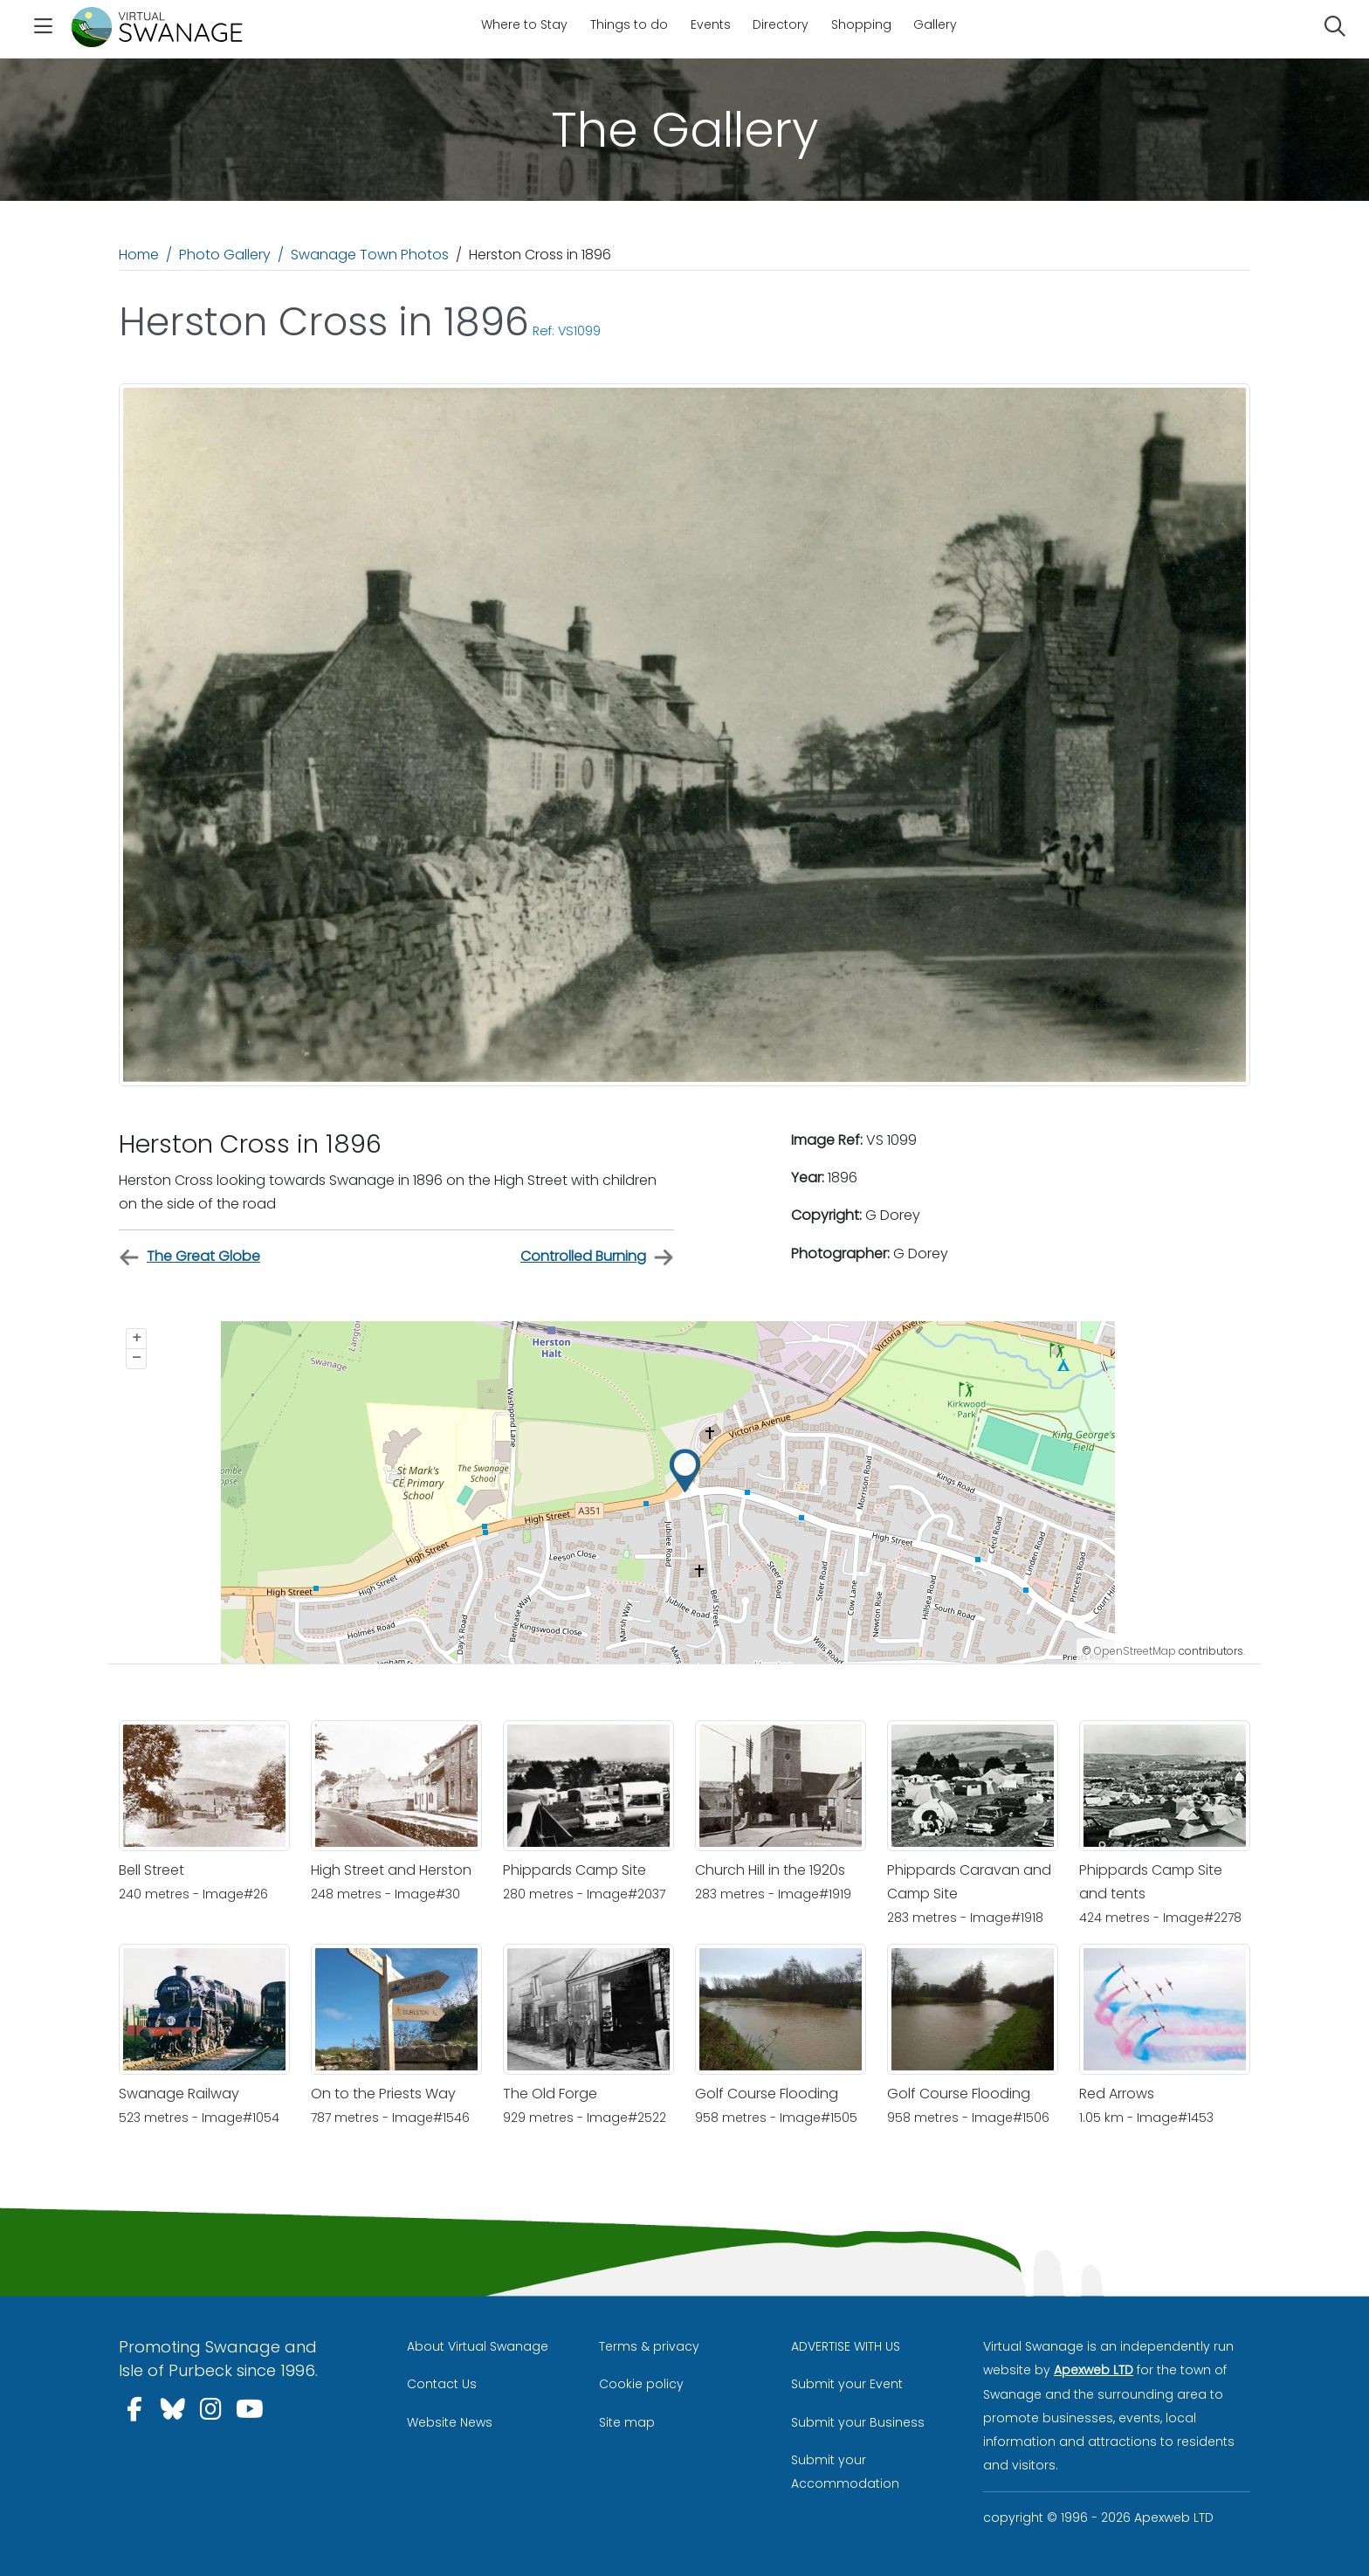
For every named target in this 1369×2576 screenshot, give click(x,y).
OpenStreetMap (1135, 1650)
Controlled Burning (597, 1257)
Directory (780, 24)
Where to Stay (524, 24)
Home (139, 255)
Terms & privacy (649, 2346)
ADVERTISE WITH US (845, 2346)
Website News (449, 2422)
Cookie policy (641, 2384)
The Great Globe (189, 1257)
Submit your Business (858, 2422)
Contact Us (442, 2384)
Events (711, 24)
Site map (627, 2422)
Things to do (629, 24)
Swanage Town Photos (370, 255)
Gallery (935, 24)
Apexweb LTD (1093, 2370)
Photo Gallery (225, 255)
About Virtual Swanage (477, 2346)
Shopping (861, 24)
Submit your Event (847, 2384)
